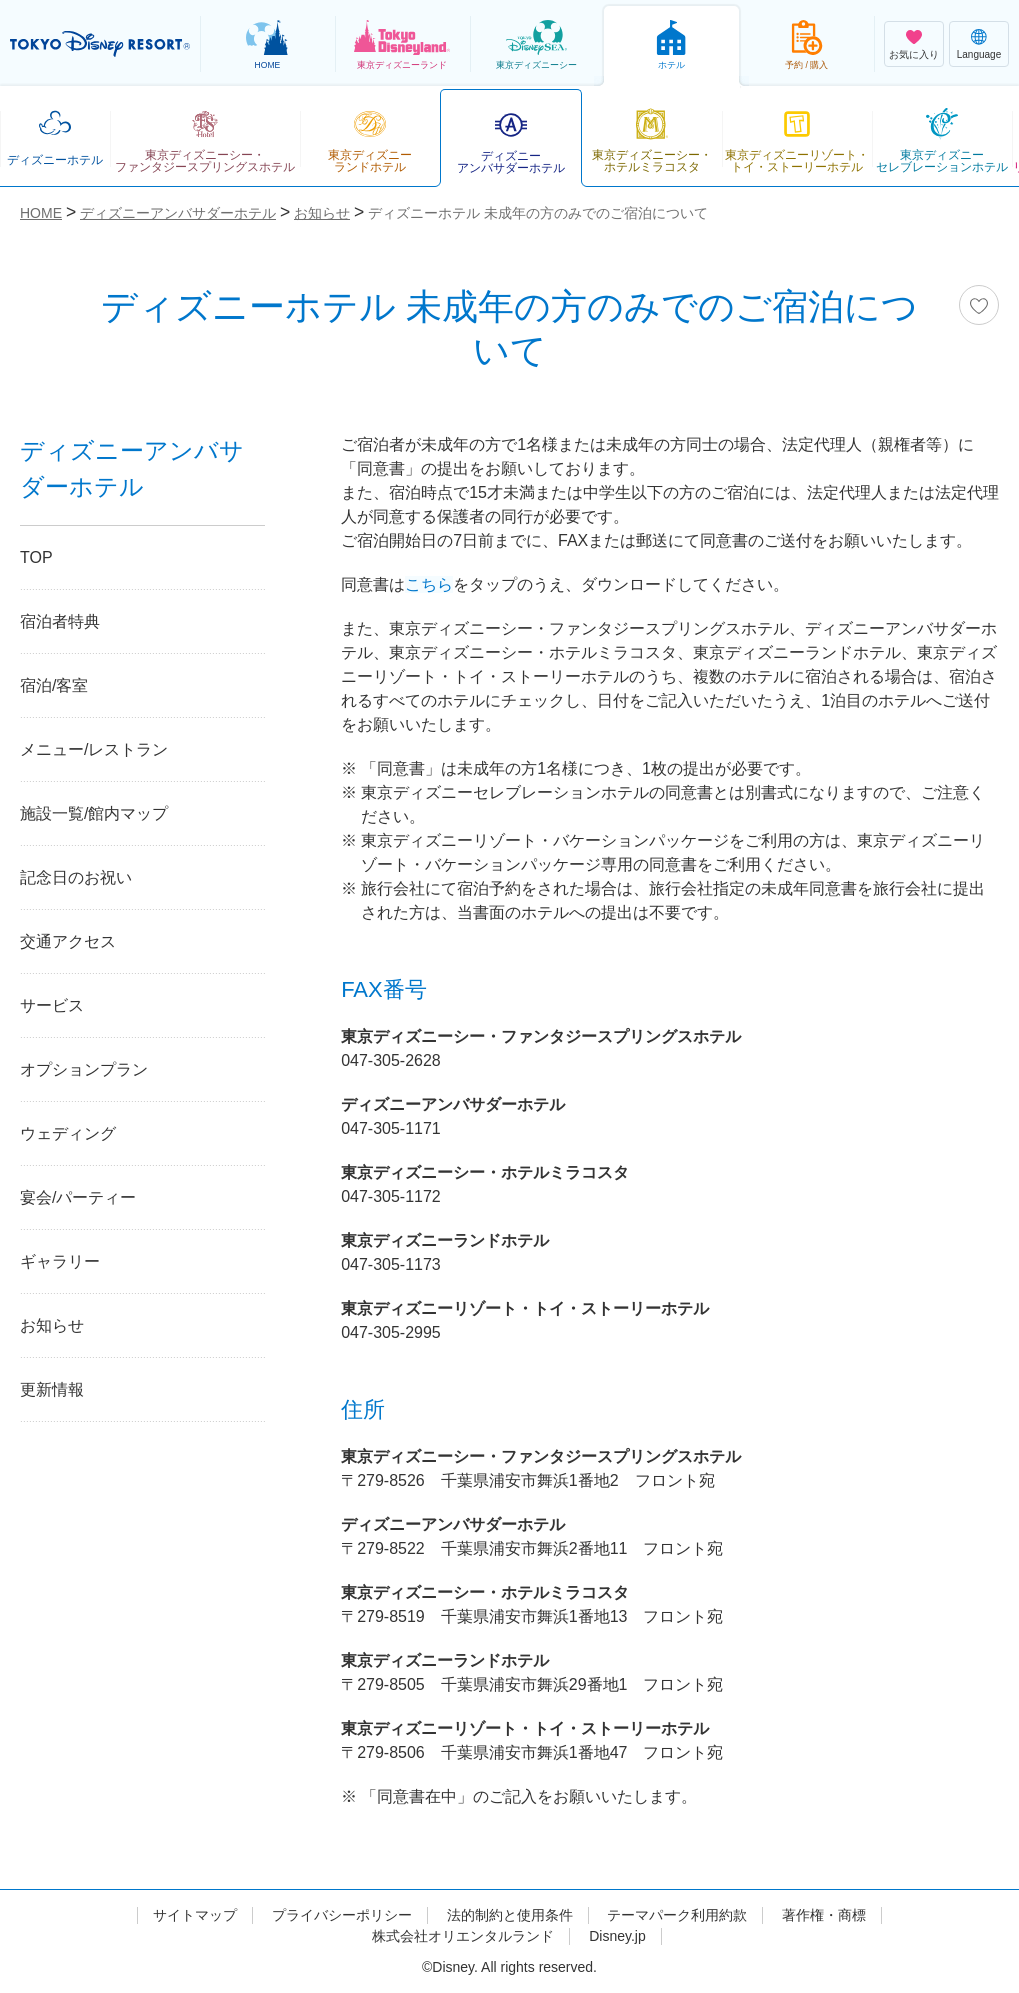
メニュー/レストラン (94, 749)
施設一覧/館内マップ (94, 813)
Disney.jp (617, 1936)
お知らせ (52, 1325)
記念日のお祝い (76, 877)
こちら (429, 584)
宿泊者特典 (60, 621)
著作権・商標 (824, 1915)
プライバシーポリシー (342, 1915)
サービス (52, 1005)
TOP (36, 557)
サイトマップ (195, 1915)
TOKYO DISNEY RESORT (100, 44)
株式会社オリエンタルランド (463, 1936)
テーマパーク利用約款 (677, 1915)
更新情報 (52, 1389)
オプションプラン (84, 1069)
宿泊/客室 (54, 685)
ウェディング (68, 1133)
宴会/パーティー (78, 1197)
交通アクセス (68, 941)
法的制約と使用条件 (510, 1915)
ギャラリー (60, 1261)
